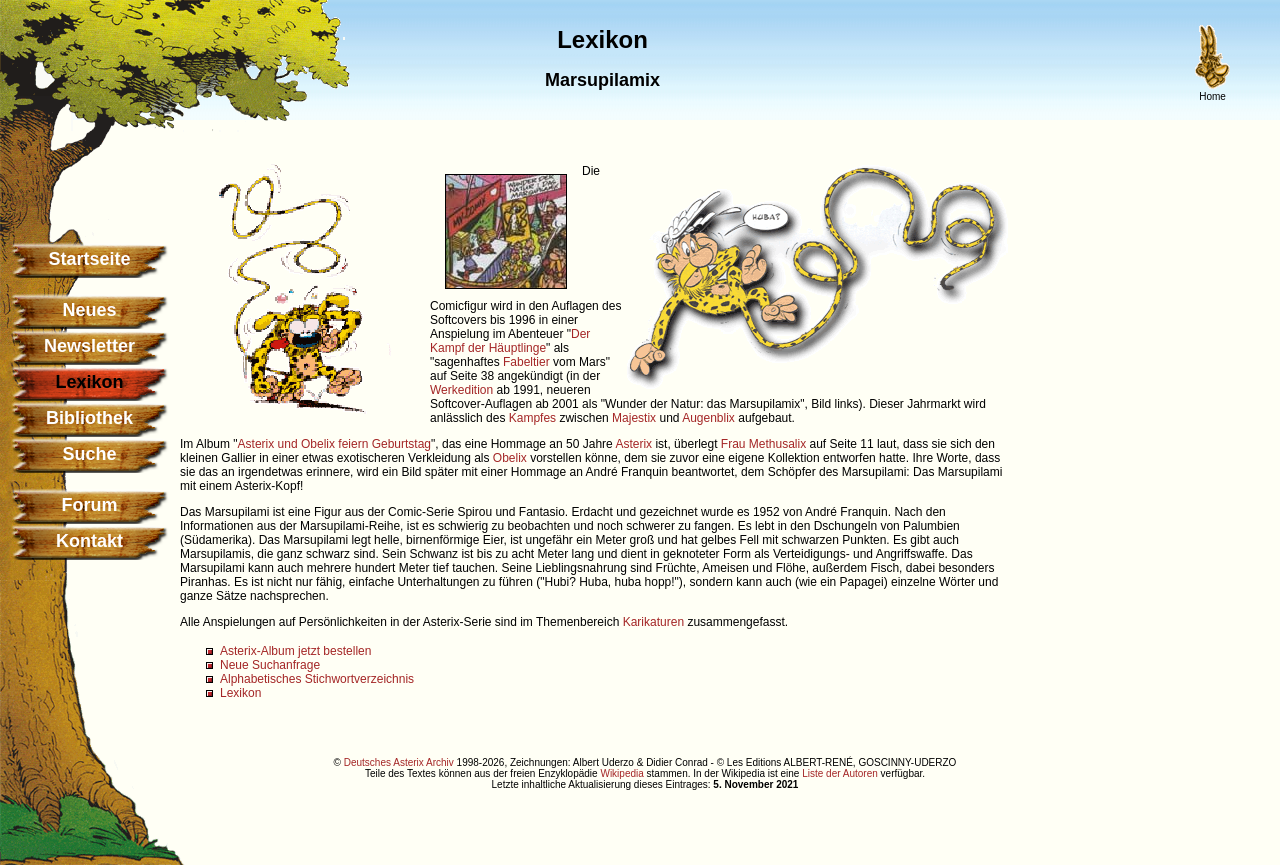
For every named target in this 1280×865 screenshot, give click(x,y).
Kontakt (89, 541)
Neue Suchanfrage (270, 665)
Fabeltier (526, 362)
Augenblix (708, 418)
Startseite (89, 259)
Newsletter (89, 346)
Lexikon (240, 693)
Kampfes (532, 418)
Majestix (634, 418)
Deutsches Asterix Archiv (399, 762)
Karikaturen (653, 622)
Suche (89, 454)
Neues (89, 310)
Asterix (633, 444)
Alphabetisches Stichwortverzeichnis (317, 679)
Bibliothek (89, 418)
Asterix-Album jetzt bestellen (295, 651)
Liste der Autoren (840, 773)
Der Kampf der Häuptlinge (510, 341)
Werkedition (461, 390)
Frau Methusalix (763, 444)
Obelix (510, 458)
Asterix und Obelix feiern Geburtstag (334, 444)
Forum (90, 505)
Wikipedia (621, 773)
